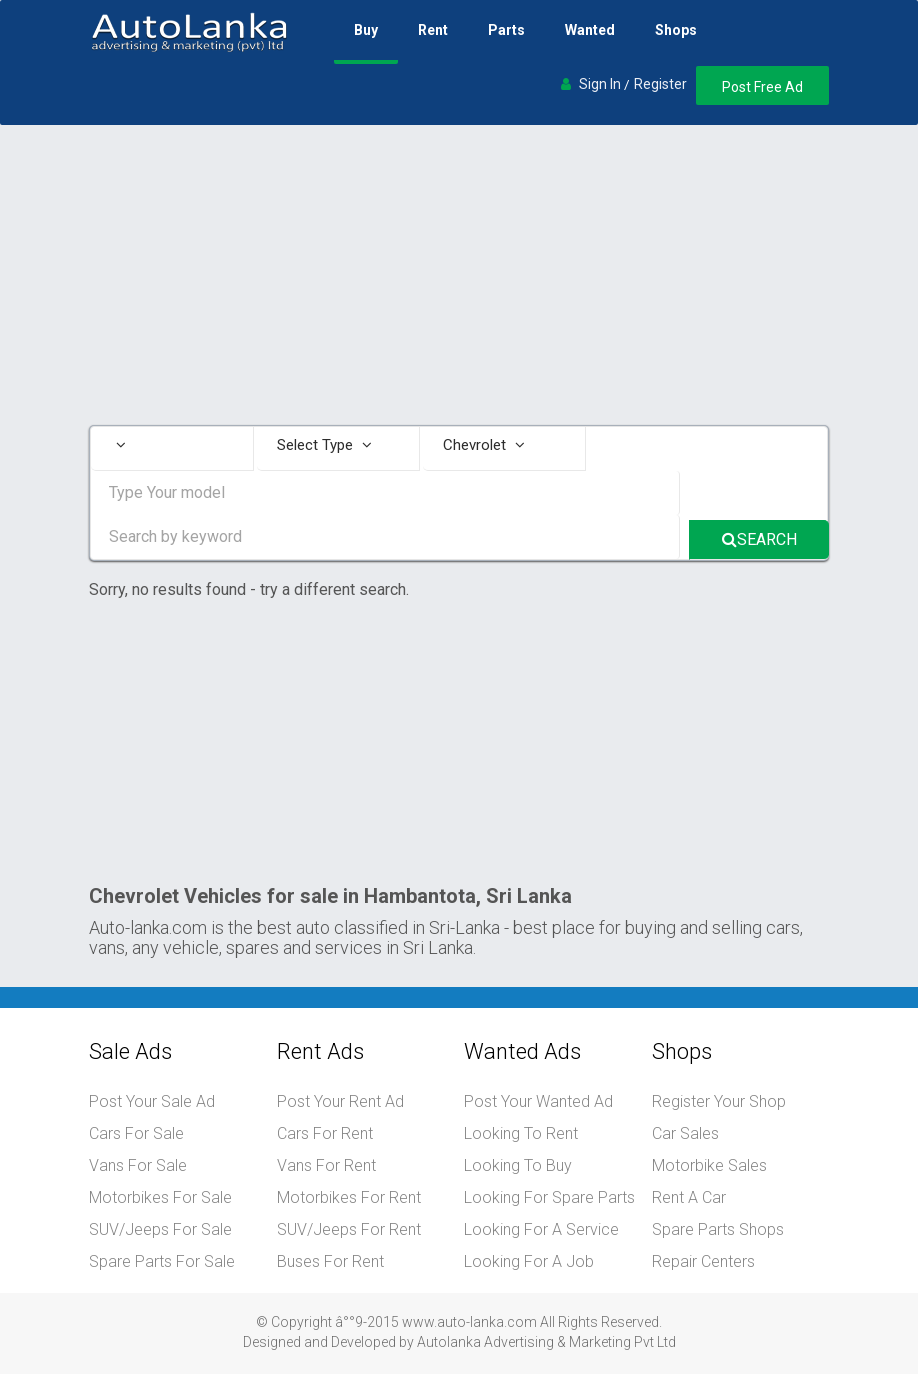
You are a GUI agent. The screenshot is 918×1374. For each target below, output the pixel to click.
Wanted (590, 30)
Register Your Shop (719, 1101)
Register (660, 84)
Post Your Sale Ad (152, 1101)
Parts (506, 30)
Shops (676, 30)
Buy (366, 30)
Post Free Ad (762, 87)
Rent (433, 30)
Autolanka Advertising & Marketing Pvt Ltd (546, 1342)
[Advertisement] (459, 275)
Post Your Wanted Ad (538, 1101)
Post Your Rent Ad (340, 1101)
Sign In (600, 84)
